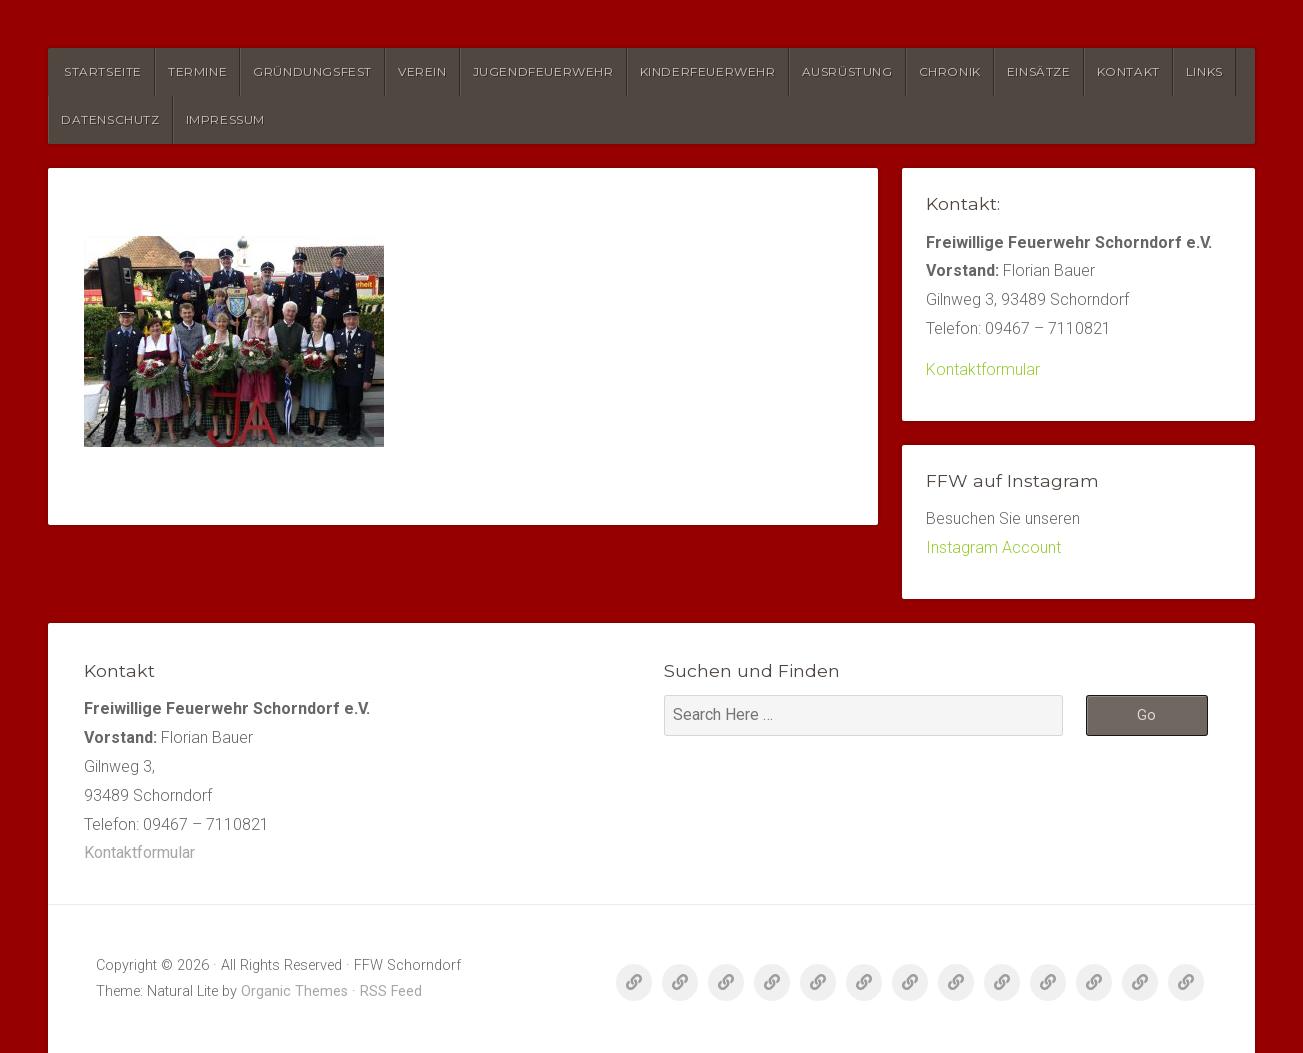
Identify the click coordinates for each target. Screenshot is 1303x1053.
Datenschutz (110, 119)
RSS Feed (391, 991)
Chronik (950, 71)
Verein (422, 71)
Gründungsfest (312, 71)
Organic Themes (294, 991)
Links (1204, 71)
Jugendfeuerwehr (543, 71)
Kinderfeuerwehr (708, 71)
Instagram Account (993, 547)
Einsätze (1039, 71)
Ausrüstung (847, 71)
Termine (197, 71)
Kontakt (1128, 71)
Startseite (103, 71)
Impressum (225, 119)
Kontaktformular (983, 369)
